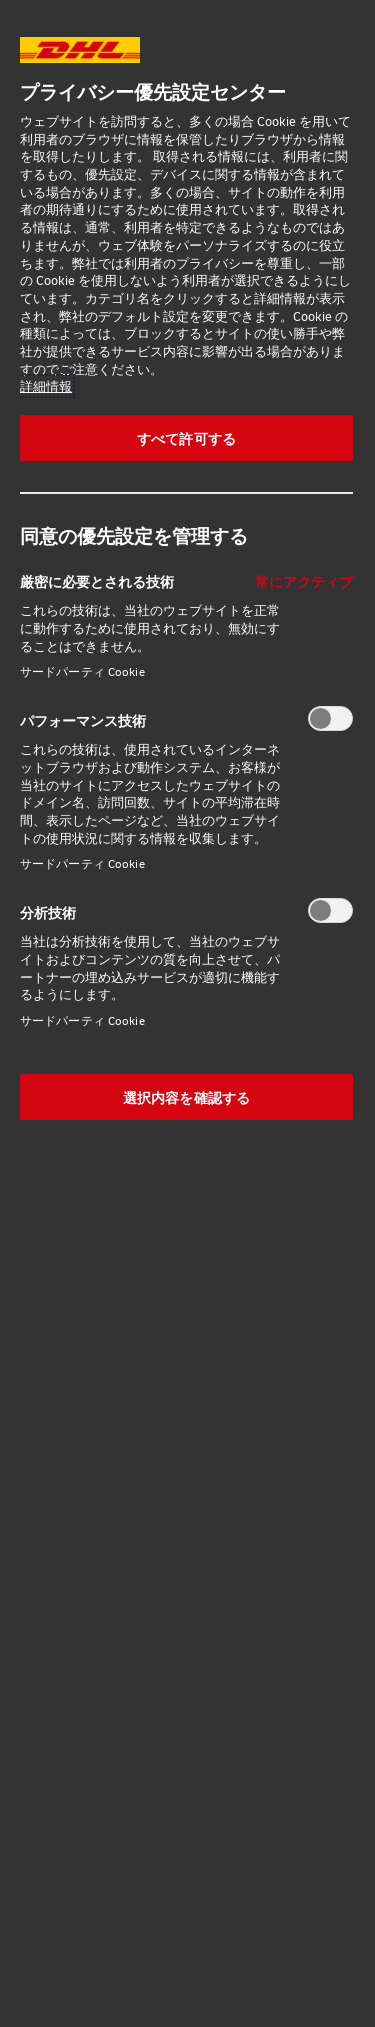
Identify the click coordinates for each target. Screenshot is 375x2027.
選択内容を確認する (186, 1097)
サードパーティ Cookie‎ (82, 671)
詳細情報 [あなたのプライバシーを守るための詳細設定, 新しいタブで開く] (46, 386)
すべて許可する (186, 438)
